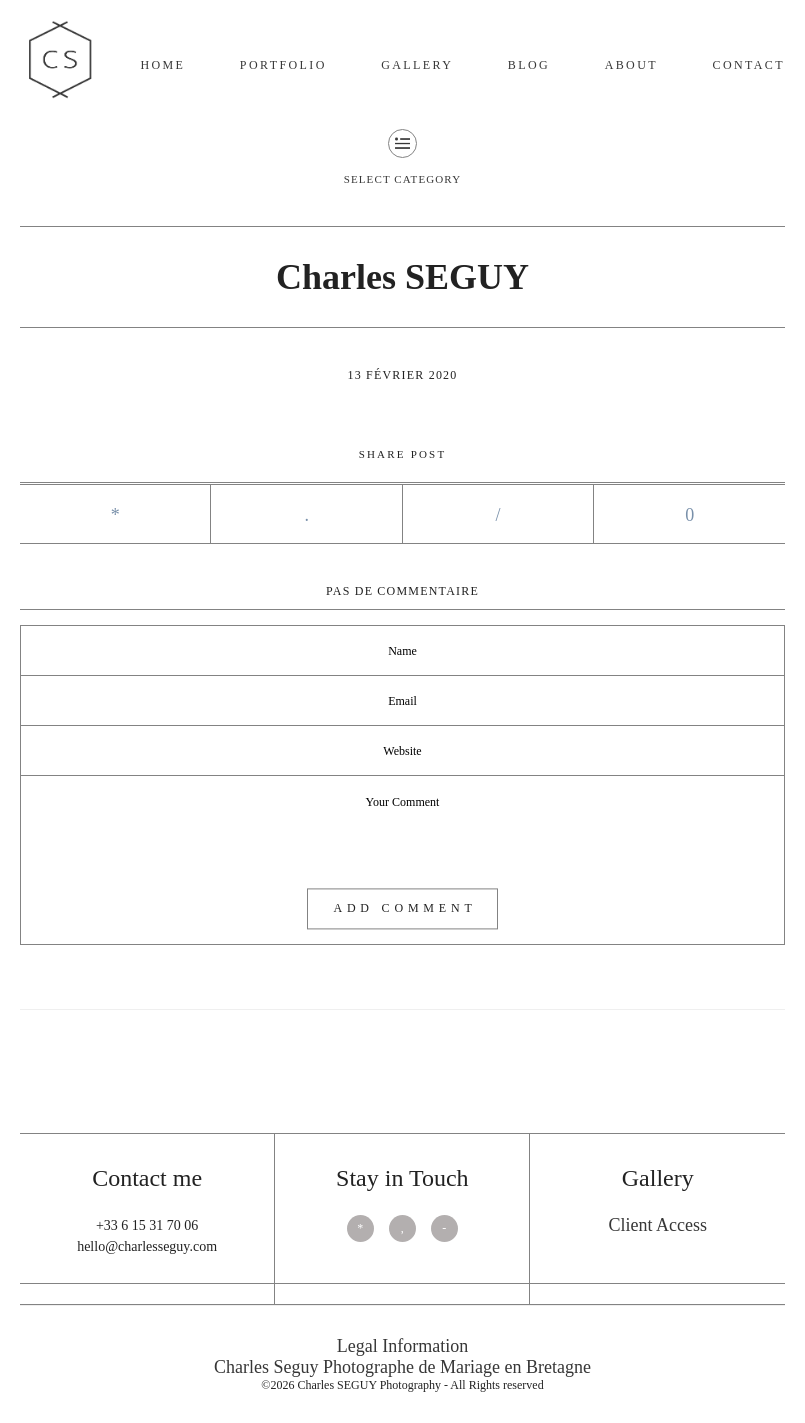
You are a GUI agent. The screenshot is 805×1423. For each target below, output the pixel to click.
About (631, 65)
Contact (748, 65)
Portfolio (283, 65)
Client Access (657, 1225)
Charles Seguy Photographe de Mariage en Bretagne (402, 1367)
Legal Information (402, 1346)
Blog (529, 65)
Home (162, 65)
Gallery (417, 65)
